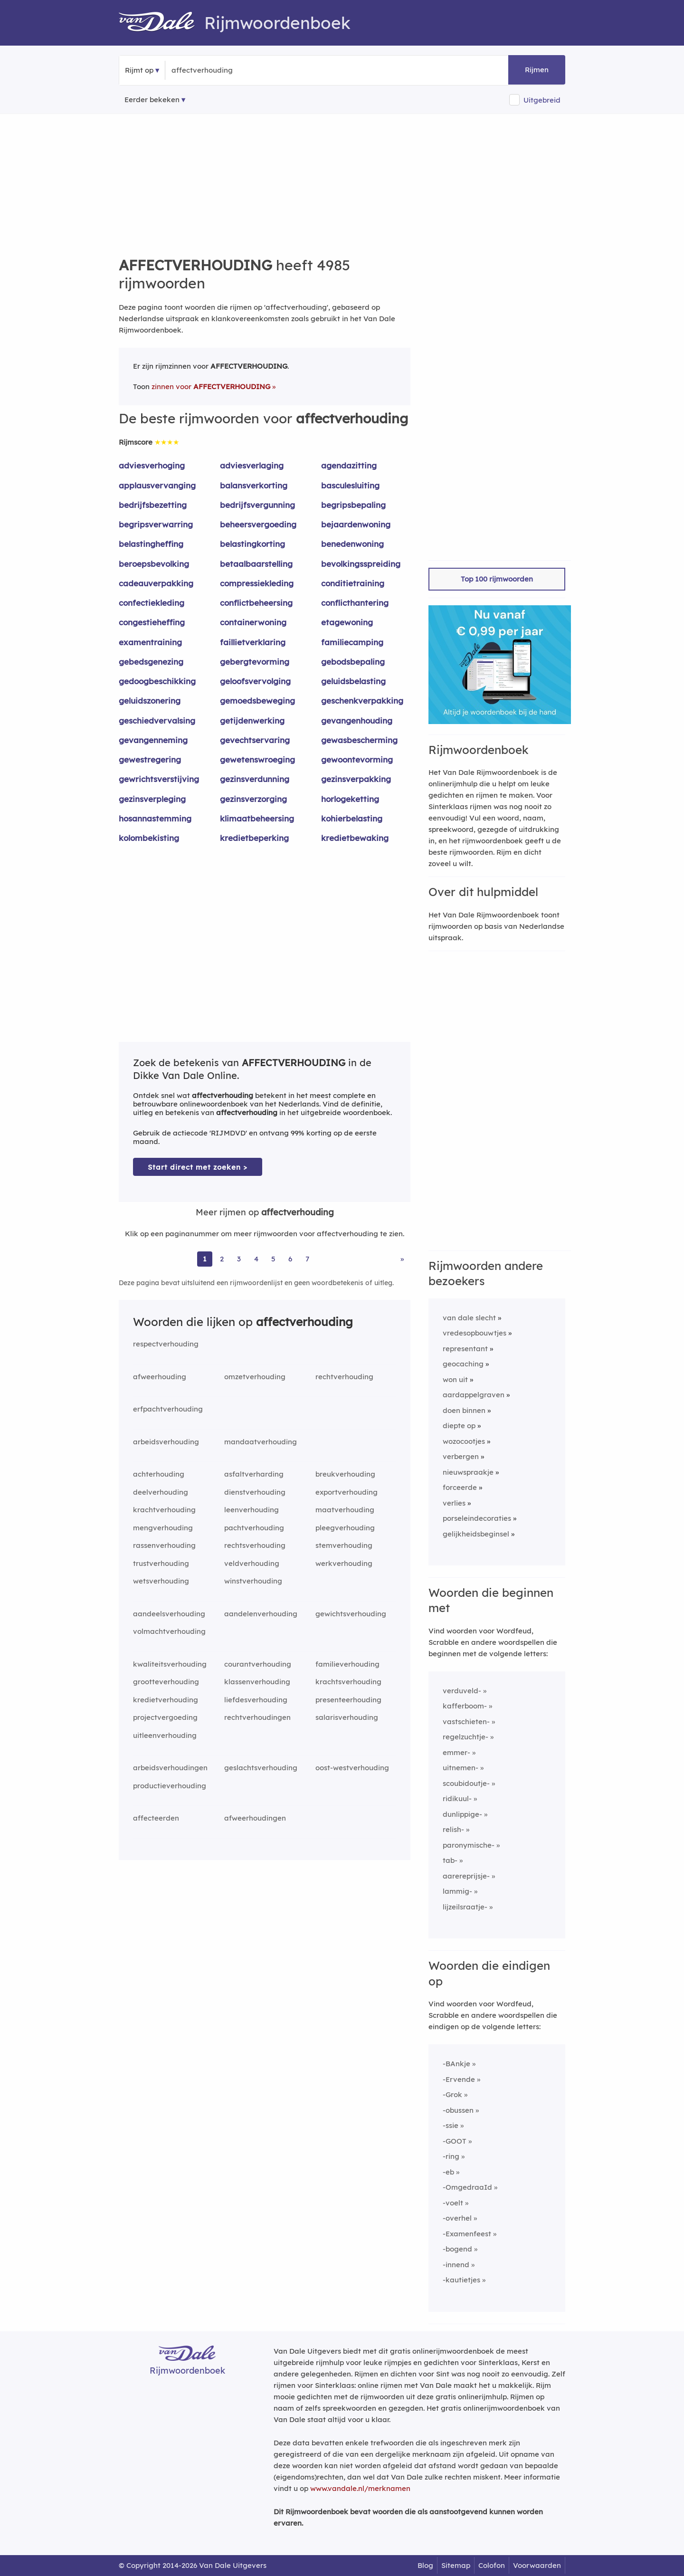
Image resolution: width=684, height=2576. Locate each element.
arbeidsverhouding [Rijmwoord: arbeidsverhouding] (166, 1441)
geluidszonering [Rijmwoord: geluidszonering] (149, 701)
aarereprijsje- (466, 1875)
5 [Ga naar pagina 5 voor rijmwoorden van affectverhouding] (273, 1258)
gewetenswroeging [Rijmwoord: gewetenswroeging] (257, 759)
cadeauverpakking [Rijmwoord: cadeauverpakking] (156, 583)
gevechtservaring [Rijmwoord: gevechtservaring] (255, 740)
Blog (425, 2565)
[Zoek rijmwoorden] (218, 70)
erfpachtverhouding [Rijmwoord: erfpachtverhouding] (168, 1408)
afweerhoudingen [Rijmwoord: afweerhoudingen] (255, 1817)
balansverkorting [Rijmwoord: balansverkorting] (253, 485)
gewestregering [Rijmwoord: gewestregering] (150, 759)
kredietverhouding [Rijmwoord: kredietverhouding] (165, 1699)
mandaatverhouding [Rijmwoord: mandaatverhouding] (260, 1441)
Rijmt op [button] (139, 70)
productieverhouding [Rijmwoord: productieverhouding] (169, 1785)
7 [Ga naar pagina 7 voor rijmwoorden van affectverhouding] (307, 1258)
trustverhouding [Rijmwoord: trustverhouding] (161, 1563)
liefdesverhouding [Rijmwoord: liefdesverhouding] (255, 1699)
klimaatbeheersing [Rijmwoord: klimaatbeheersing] (257, 818)
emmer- (456, 1752)
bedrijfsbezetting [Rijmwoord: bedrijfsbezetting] (153, 505)
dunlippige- (462, 1814)
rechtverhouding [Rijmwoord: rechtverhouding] (344, 1376)
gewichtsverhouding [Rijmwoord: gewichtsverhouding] (350, 1613)
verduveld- (462, 1690)
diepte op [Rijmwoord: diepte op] (459, 1425)
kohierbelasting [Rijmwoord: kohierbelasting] (351, 818)
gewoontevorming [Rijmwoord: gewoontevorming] (357, 759)
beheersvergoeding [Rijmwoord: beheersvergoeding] (258, 524)
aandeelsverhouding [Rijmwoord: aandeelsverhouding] (169, 1613)
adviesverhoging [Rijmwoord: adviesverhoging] (152, 465)
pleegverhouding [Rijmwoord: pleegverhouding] (345, 1527)
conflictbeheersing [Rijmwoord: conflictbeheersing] (256, 603)
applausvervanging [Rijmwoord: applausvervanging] (157, 485)
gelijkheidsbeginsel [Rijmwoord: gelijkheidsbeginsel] (476, 1533)
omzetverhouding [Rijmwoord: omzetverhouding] (254, 1376)
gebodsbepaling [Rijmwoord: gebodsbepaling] (353, 662)
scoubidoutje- (466, 1783)
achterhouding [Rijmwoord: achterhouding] (158, 1474)
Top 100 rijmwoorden (497, 578)
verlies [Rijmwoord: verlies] (454, 1502)
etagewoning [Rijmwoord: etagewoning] (347, 622)
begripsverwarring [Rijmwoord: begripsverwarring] (156, 524)
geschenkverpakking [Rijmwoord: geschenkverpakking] (362, 701)
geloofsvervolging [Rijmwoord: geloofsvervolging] (255, 681)
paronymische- (468, 1845)
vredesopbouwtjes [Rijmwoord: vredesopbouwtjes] (474, 1332)
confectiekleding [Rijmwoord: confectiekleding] (151, 603)
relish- (453, 1829)
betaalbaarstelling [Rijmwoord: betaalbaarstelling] (256, 564)
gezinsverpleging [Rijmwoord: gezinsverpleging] (152, 799)
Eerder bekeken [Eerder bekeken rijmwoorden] (152, 99)
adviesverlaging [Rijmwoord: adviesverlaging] (252, 465)
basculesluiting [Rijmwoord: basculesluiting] (350, 485)
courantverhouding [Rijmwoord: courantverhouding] (257, 1664)
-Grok (452, 2094)
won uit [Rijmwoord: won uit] (455, 1379)
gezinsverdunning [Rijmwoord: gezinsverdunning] (254, 779)
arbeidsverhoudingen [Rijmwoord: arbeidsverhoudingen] (170, 1767)
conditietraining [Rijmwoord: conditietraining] (352, 583)
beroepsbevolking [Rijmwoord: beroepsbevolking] (154, 564)
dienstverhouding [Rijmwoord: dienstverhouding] (254, 1492)
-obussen (458, 2110)
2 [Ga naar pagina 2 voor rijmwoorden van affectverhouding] (222, 1258)
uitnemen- (460, 1767)
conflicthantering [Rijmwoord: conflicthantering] (355, 603)
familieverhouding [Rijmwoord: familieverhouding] (347, 1664)
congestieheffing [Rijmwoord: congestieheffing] (152, 622)
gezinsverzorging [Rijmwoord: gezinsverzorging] (253, 799)
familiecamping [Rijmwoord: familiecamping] (352, 642)
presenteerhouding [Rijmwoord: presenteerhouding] (348, 1699)
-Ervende (459, 2079)
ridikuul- (457, 1798)
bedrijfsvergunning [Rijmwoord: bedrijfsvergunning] (257, 505)
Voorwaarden (537, 2565)
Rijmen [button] (537, 69)
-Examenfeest (467, 2233)
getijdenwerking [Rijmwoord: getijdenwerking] (252, 720)
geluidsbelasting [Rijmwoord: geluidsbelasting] (353, 681)
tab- (450, 1860)
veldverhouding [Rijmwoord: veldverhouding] (251, 1563)
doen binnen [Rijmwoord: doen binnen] (464, 1410)
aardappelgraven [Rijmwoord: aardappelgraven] (473, 1394)
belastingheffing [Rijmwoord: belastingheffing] (151, 544)
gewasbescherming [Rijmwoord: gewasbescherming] (359, 740)
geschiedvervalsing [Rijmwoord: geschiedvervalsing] (157, 720)
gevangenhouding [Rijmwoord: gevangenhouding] (356, 720)
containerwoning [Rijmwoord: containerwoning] (253, 622)
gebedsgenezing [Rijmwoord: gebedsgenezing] (151, 662)
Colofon (491, 2565)
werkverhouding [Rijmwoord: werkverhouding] (343, 1563)
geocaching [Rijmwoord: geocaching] (463, 1363)
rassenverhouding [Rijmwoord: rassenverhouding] (164, 1545)
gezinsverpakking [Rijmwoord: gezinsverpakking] (356, 779)
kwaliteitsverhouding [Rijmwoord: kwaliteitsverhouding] (170, 1664)
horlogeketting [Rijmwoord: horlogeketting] (350, 799)
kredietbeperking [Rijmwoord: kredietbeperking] (254, 838)
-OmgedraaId (467, 2187)
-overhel (457, 2218)
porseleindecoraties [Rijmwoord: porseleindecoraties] (477, 1518)
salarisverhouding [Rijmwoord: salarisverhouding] (346, 1717)
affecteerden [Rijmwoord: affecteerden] (156, 1817)
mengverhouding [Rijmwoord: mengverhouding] (163, 1527)
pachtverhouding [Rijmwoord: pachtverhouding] (254, 1527)
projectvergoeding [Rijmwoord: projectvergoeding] (165, 1717)
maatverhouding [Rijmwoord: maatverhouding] (344, 1509)
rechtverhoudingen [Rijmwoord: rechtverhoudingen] (257, 1717)
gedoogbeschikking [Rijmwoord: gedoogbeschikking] (157, 681)
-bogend (457, 2248)
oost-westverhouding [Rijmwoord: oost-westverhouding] (352, 1767)
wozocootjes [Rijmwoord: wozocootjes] (464, 1441)
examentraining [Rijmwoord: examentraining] (150, 642)
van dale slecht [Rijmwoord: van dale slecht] (469, 1317)
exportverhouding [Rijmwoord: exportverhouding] (346, 1492)
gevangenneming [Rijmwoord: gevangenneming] (153, 740)
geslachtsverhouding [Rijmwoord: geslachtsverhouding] (260, 1767)
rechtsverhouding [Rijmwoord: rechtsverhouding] (254, 1545)
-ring (451, 2156)
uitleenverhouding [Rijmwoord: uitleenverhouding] (165, 1735)
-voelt (453, 2202)
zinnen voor (211, 386)
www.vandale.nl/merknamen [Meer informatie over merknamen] (360, 2488)
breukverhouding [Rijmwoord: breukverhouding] (345, 1474)
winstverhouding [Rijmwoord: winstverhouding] (253, 1580)
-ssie (450, 2125)
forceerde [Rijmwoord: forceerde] (460, 1487)
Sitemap (455, 2565)
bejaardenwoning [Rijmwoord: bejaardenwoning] (355, 524)
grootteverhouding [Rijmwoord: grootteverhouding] (166, 1681)
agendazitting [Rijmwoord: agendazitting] (349, 465)
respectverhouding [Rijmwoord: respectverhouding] (166, 1343)
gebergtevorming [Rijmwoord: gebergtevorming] (254, 662)
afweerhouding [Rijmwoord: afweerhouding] (159, 1376)
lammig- (457, 1891)
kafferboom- (465, 1705)
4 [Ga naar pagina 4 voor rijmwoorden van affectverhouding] (256, 1258)
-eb (448, 2171)
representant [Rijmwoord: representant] (465, 1348)
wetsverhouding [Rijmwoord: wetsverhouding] (161, 1580)
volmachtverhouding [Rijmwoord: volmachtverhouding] (169, 1631)
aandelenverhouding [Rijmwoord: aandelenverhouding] (260, 1613)
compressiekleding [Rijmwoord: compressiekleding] (257, 583)
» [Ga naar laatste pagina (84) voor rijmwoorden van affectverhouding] (402, 1258)
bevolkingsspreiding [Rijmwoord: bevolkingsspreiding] (360, 564)
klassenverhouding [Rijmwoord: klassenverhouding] (257, 1681)
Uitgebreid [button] (541, 100)
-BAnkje (456, 2063)
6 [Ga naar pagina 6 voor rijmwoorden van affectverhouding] (290, 1258)
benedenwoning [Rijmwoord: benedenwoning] (352, 544)
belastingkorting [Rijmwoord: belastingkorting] (252, 544)
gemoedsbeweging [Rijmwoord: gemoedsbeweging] (257, 701)
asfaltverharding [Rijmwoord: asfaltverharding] (254, 1474)
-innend (456, 2264)
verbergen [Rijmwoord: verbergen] (461, 1456)
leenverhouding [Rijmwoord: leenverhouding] (251, 1509)
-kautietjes (461, 2279)
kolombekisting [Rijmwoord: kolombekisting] (149, 838)
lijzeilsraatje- (465, 1906)
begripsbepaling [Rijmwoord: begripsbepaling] (353, 505)
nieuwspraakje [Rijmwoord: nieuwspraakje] (468, 1472)
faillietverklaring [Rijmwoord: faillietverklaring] (252, 642)
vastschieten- (466, 1721)
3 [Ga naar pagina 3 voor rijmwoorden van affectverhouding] (239, 1258)
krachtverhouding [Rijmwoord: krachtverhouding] (164, 1509)
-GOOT (454, 2141)
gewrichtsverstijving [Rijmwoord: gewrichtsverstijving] (159, 779)
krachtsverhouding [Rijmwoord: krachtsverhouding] (348, 1681)
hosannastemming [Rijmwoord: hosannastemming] (155, 818)
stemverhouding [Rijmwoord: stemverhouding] (343, 1545)
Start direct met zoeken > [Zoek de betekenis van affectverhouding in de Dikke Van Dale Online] (197, 1167)
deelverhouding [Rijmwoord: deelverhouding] (160, 1492)
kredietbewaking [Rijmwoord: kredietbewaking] (355, 838)
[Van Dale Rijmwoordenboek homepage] (161, 22)
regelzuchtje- (465, 1736)
